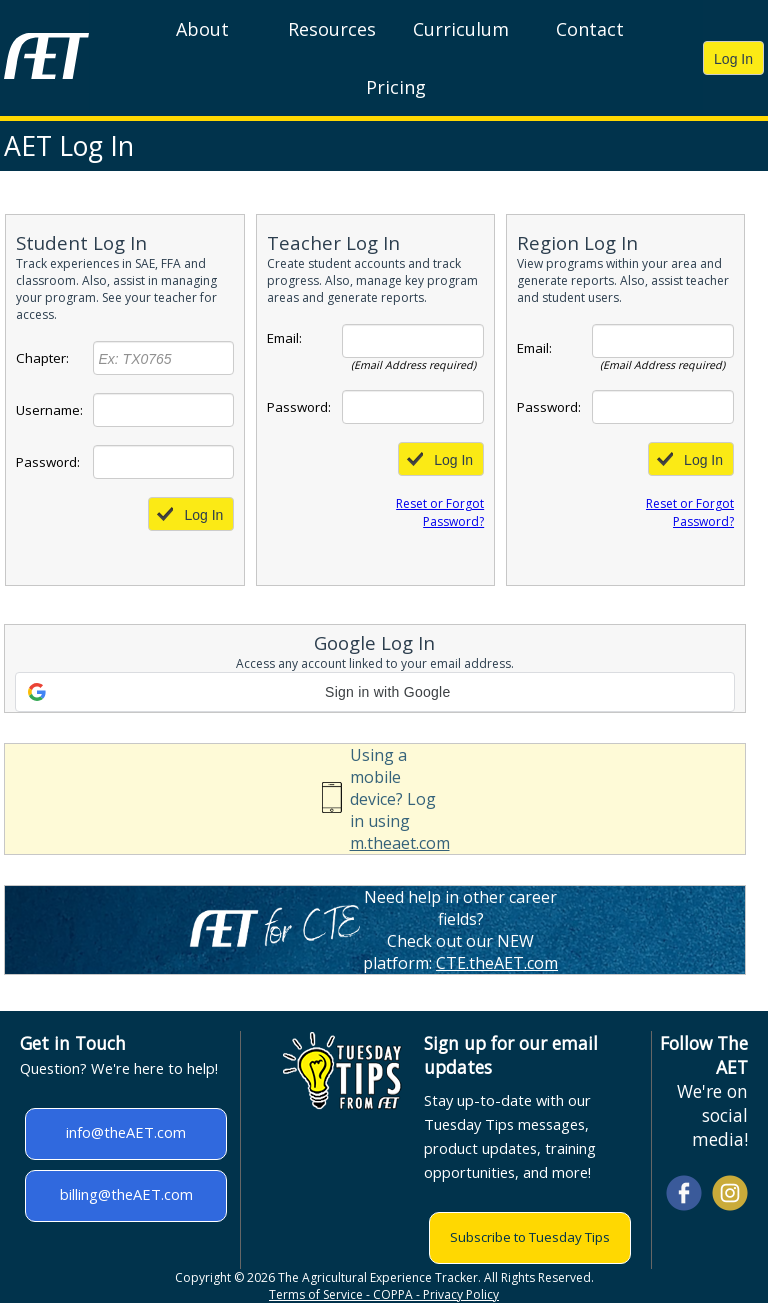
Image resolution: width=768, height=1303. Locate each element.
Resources (332, 29)
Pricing (396, 87)
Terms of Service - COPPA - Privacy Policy (384, 1294)
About (202, 29)
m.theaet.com (400, 843)
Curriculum (461, 29)
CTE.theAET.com (497, 963)
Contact (590, 29)
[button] (375, 692)
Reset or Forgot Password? (440, 512)
